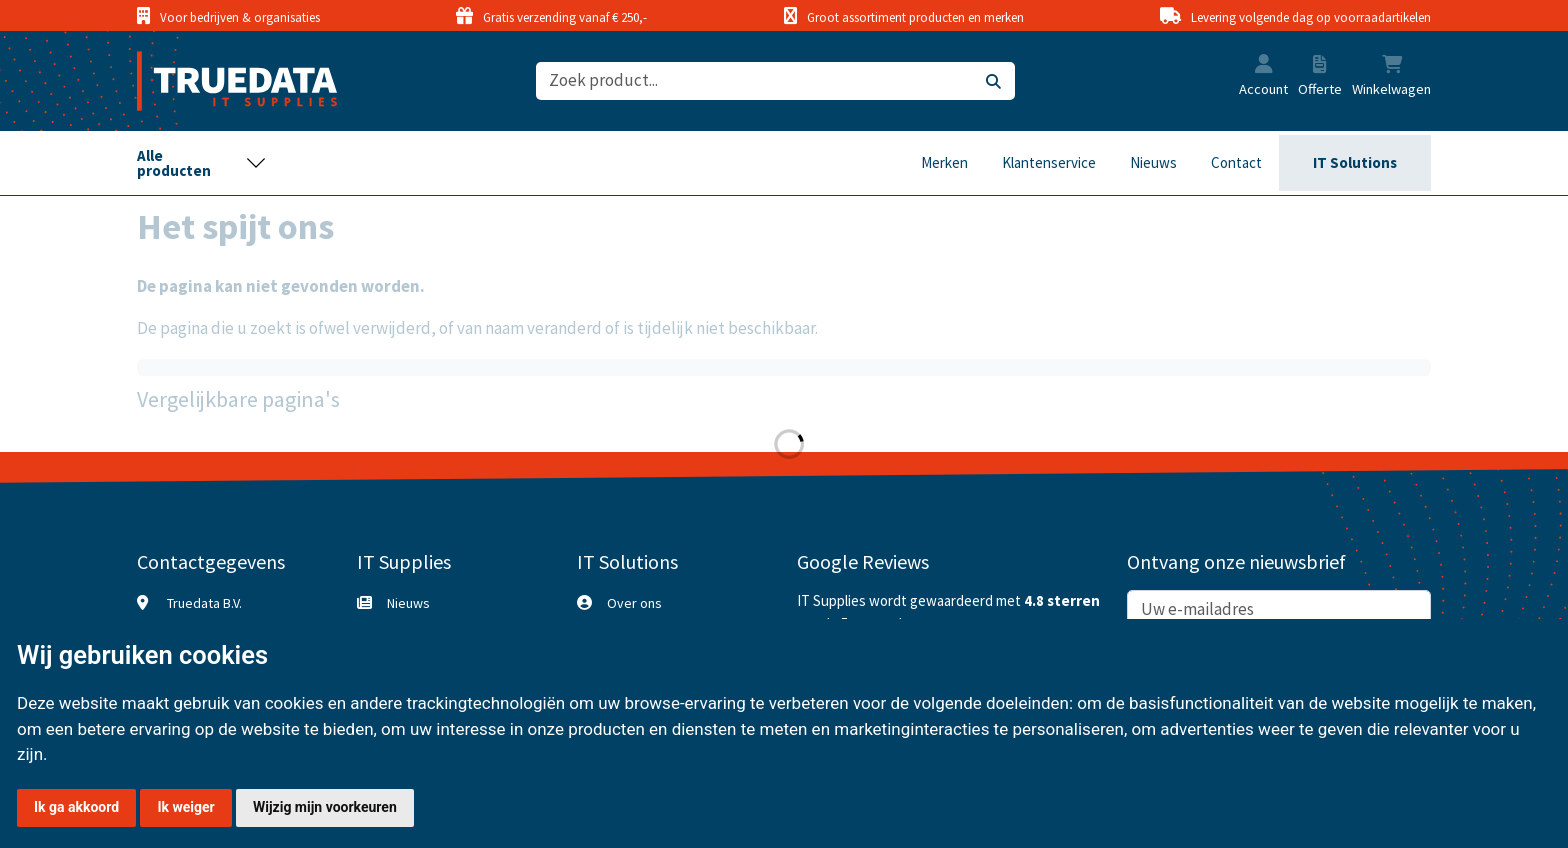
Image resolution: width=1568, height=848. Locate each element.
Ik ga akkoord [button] (76, 807)
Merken (944, 162)
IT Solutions (1355, 162)
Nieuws (1153, 162)
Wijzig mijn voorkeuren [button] (325, 807)
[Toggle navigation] (202, 163)
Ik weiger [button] (185, 807)
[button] (1264, 66)
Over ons (634, 603)
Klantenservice (1049, 162)
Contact (1236, 162)
